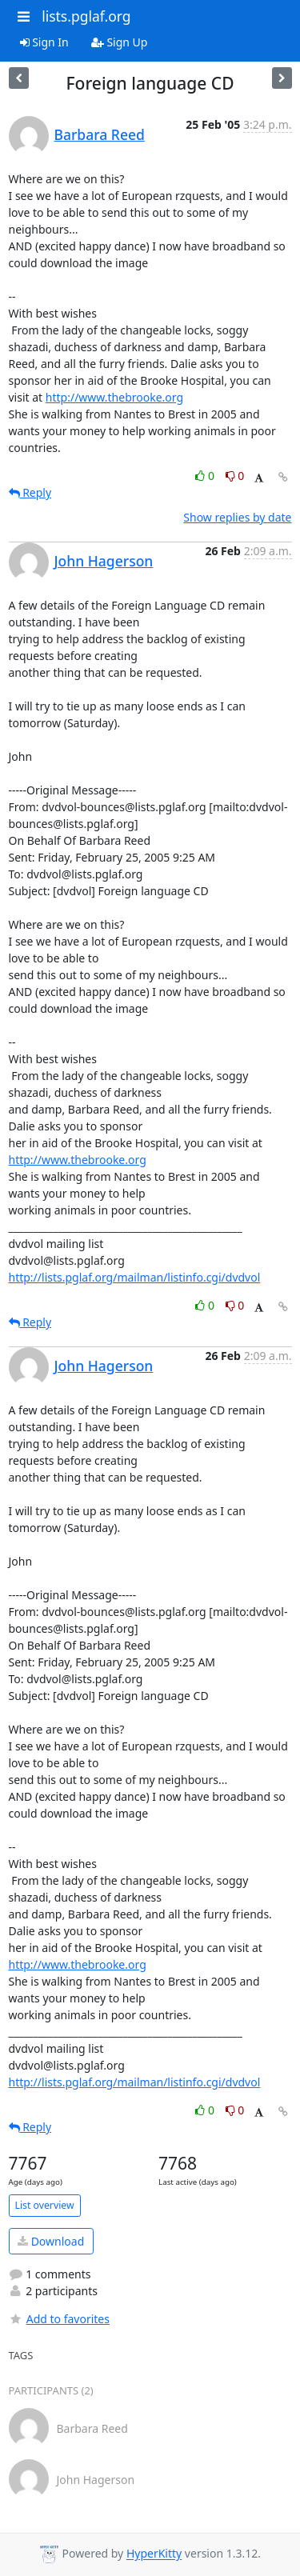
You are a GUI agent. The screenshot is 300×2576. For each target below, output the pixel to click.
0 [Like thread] (206, 475)
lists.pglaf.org (86, 16)
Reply (30, 492)
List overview (44, 2205)
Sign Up (119, 42)
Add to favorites (59, 2318)
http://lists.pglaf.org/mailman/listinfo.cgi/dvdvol (135, 1277)
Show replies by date (237, 517)
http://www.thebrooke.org (114, 397)
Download (51, 2241)
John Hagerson (104, 560)
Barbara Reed (99, 134)
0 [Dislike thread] (235, 475)
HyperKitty (154, 2554)
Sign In (44, 42)
